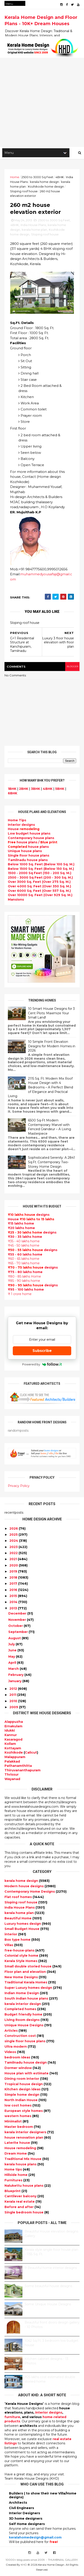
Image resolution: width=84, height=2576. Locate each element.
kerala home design (44, 182)
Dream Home (16, 2154)
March (13, 1669)
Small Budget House (22, 1929)
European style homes (24, 2111)
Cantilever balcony (20, 2197)
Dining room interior (22, 2079)
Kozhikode (13, 1753)
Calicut (31, 1753)
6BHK (12, 794)
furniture (12, 2417)
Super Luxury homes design (28, 1988)
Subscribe (42, 1351)
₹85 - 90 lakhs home (24, 1281)
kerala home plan (34, 230)
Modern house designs (24, 1887)
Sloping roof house (24, 191)
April (12, 1663)
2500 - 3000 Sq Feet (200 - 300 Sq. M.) (40, 878)
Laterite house (17, 2143)
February (16, 1675)
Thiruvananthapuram (22, 1771)
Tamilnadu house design (26, 2063)
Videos (10, 2052)
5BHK (59, 789)
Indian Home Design (22, 1993)
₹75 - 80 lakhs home (25, 1272)
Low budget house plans (29, 834)
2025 (13, 1535)
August (14, 1639)
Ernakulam (13, 1727)
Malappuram (14, 1757)
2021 (13, 1560)
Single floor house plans (28, 856)
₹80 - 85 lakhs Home (24, 1277)
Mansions (16, 900)
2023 (13, 1547)
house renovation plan (24, 2138)
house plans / (32, 843)
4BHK (60, 177)
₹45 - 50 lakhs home (23, 1246)
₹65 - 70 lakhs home (24, 1264)
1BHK (12, 789)
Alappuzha (13, 1722)
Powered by (42, 1365)
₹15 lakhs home (21, 1224)
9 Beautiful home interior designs (51, 2268)
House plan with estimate (27, 2074)
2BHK (23, 789)
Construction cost (20, 2036)
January (15, 1681)
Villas (9, 1945)
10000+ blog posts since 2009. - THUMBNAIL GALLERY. (42, 2560)
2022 (13, 1553)
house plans (28, 847)
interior (11, 1935)
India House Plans (33, 225)
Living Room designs (22, 2020)
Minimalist (13, 2122)
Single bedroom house (24, 2213)
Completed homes (20, 2010)
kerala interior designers (25, 2133)
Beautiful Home (18, 1919)
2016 (13, 1590)
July (11, 1645)
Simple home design (22, 2095)
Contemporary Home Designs (30, 1892)
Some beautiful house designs (48, 2286)
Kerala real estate (20, 2202)
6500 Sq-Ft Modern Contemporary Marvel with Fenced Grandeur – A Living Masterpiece (49, 1127)
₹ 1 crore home (20, 1294)
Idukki (9, 1731)
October (15, 1626)
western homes (18, 2117)
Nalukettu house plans (24, 2186)
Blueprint (13, 2191)
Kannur (10, 1735)
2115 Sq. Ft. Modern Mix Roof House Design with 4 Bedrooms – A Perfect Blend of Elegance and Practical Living (40, 1088)
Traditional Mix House (23, 2159)
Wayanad (12, 1779)
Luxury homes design (23, 1924)
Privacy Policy (19, 1486)
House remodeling (20, 2149)
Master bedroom (19, 2127)
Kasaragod (13, 1740)
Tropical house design (24, 2084)
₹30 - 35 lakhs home (25, 1237)
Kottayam (12, 1749)
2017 (13, 1584)
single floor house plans (25, 2042)
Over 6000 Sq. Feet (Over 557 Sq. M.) (39, 891)
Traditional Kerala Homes (26, 1983)
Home (14, 177)
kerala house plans (20, 2165)
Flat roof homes (18, 1897)
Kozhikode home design (46, 187)
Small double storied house (28, 1967)
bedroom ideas (17, 2058)
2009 (13, 1708)
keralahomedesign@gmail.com (35, 2538)
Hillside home (16, 2175)
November (17, 1620)
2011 (12, 1695)
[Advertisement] (42, 102)
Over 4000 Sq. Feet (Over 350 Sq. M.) (39, 887)
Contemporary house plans (31, 838)
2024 (13, 1541)
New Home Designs (21, 1978)
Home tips (13, 2170)
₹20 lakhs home (21, 1228)
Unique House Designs (24, 2026)
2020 (13, 1566)
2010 (13, 1701)
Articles (11, 2031)
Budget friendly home (23, 2015)
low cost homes (18, 2106)
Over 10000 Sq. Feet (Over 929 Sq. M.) (40, 896)
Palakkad (12, 1762)
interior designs (48, 2413)
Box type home (17, 1940)
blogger (72, 667)
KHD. (24, 2565)
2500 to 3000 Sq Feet (37, 177)
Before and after (19, 2207)
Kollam (10, 1744)
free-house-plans (19, 1951)
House (23, 830)
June (12, 1651)
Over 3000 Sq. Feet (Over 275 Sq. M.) (39, 882)
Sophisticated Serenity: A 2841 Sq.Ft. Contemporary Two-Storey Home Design (51, 1162)
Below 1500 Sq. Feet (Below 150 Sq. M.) (41, 869)
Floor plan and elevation (25, 1972)
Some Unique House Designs (48, 2305)
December (17, 1614)
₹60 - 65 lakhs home (23, 1259)
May (11, 1657)
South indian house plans (26, 1999)
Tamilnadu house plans (28, 860)
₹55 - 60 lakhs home (25, 1255)
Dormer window (18, 2069)
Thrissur (11, 1775)
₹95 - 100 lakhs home (26, 1290)
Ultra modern (16, 2047)
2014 (13, 1603)
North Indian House (21, 2100)
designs (21, 825)
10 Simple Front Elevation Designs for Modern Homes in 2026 (51, 1046)
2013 (13, 1609)
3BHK (35, 789)
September (18, 1632)
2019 (13, 1572)
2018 (13, 1578)
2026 (13, 1529)
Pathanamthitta (18, 1766)
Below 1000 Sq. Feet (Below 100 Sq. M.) (41, 865)
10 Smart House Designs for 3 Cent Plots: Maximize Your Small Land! (51, 1013)
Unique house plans (25, 852)
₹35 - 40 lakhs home (24, 1242)
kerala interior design (23, 2004)
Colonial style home (21, 1956)
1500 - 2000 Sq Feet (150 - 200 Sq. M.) (39, 874)
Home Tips (17, 821)
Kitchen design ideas (22, 2090)
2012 (13, 1689)
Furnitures (13, 2181)
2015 (13, 1596)
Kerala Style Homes (21, 1962)
